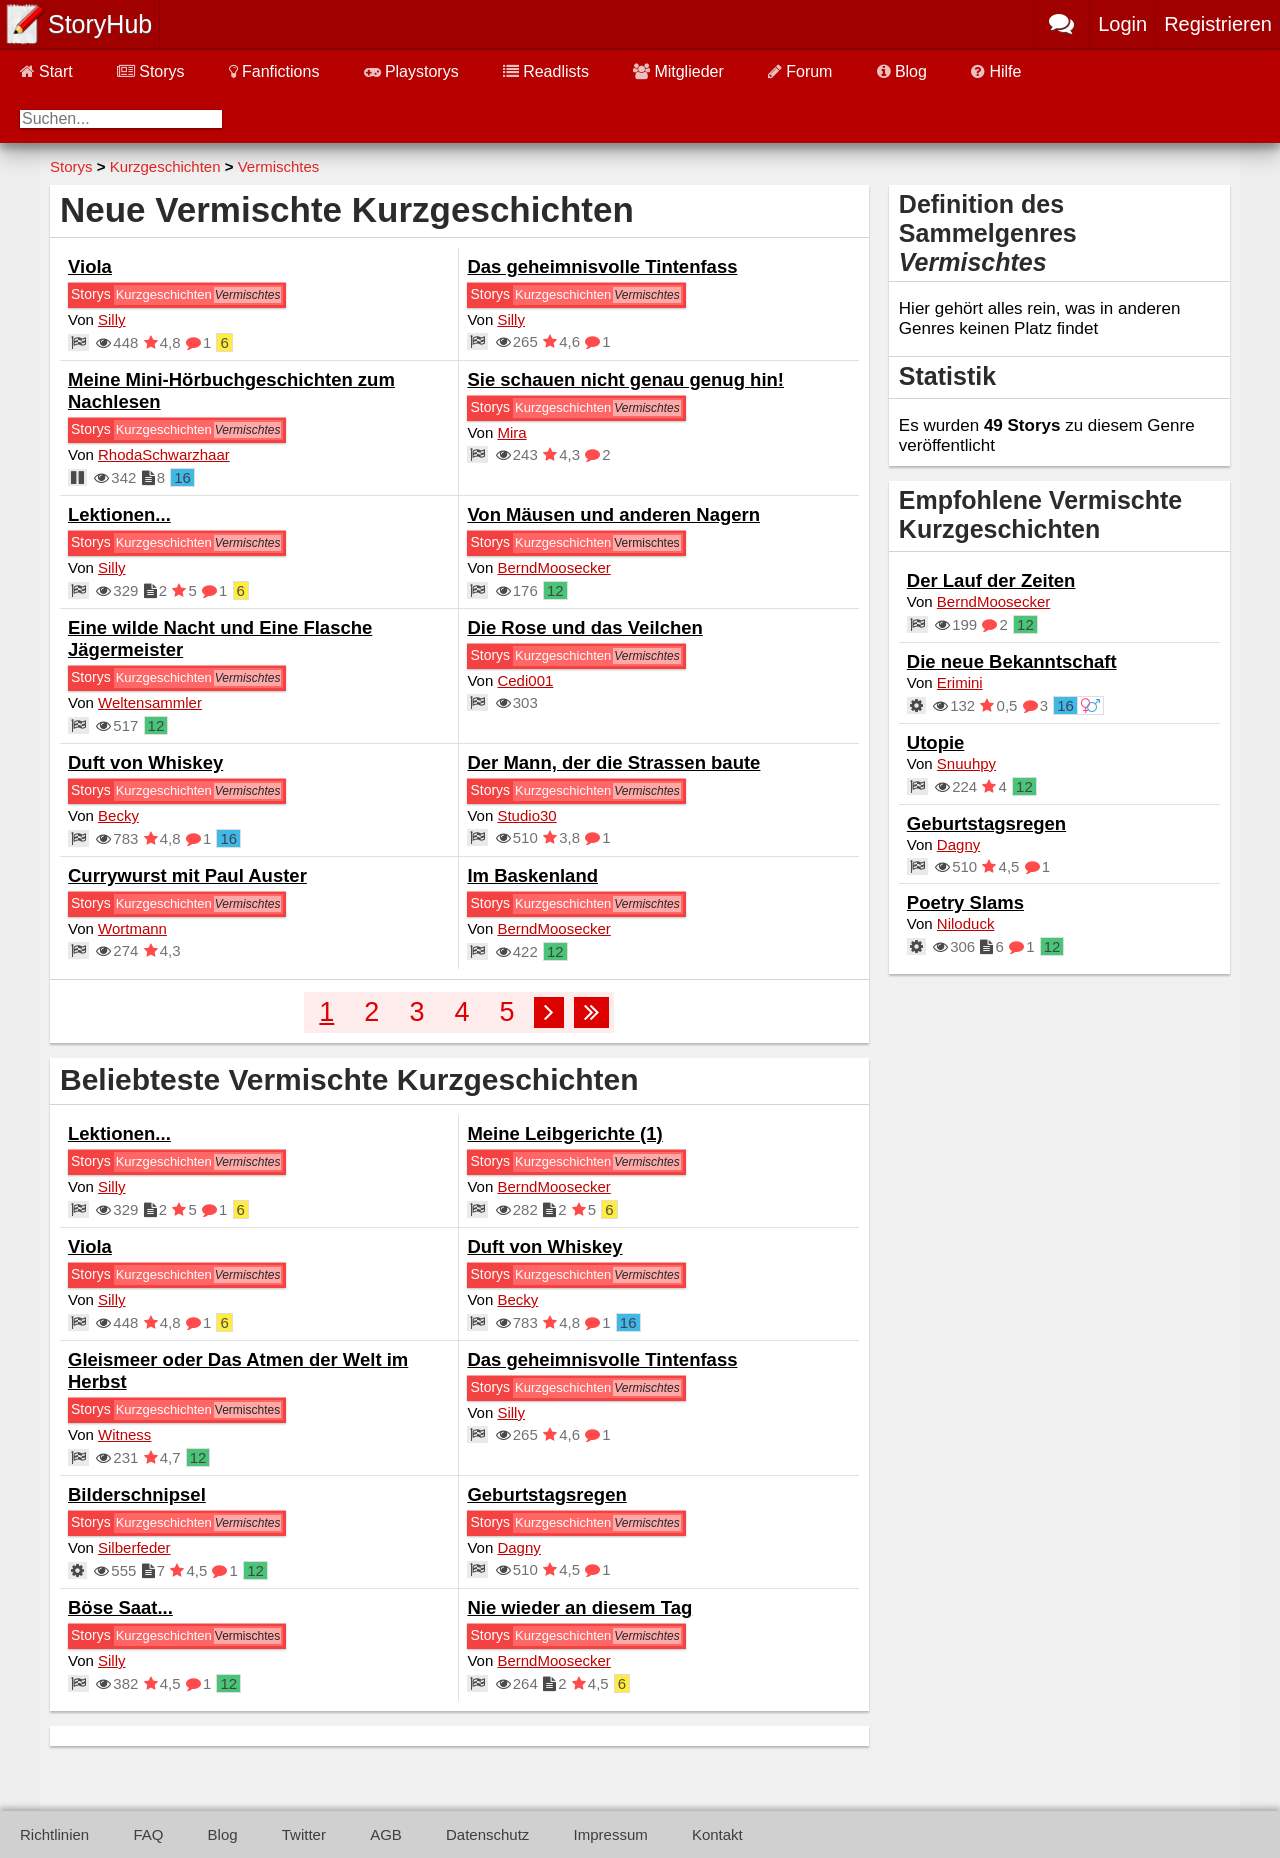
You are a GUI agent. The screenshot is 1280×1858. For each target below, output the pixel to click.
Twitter (304, 1834)
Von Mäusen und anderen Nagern (613, 514)
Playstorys (411, 71)
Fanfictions (274, 71)
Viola (90, 266)
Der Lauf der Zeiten (991, 580)
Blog (902, 71)
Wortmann (132, 928)
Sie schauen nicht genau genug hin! (625, 379)
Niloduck (966, 923)
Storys (150, 71)
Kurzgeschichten (164, 294)
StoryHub (100, 24)
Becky (118, 815)
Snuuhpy (966, 763)
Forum (800, 71)
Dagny (518, 1547)
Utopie (936, 742)
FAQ (148, 1834)
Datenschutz (487, 1834)
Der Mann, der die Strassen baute (613, 762)
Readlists (546, 71)
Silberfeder (134, 1547)
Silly (112, 319)
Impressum (611, 1834)
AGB (386, 1834)
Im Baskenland (532, 875)
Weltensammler (150, 702)
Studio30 (526, 815)
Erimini (960, 682)
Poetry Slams (965, 902)
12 (555, 590)
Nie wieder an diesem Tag (579, 1607)
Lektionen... (119, 514)
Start (46, 71)
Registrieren (1218, 24)
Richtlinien (54, 1834)
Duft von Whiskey (145, 762)
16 (182, 477)
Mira (511, 432)
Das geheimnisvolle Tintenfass (602, 266)
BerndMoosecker (553, 567)
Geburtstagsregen (546, 1494)
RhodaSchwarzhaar (164, 454)
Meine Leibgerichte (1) (564, 1133)
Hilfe (996, 71)
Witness (124, 1434)
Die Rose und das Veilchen (584, 627)
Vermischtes (646, 543)
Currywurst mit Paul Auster (187, 875)
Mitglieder (678, 71)
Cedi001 (525, 680)
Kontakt (717, 1834)
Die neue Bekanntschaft (1012, 661)
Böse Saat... (120, 1607)
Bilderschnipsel (137, 1494)
